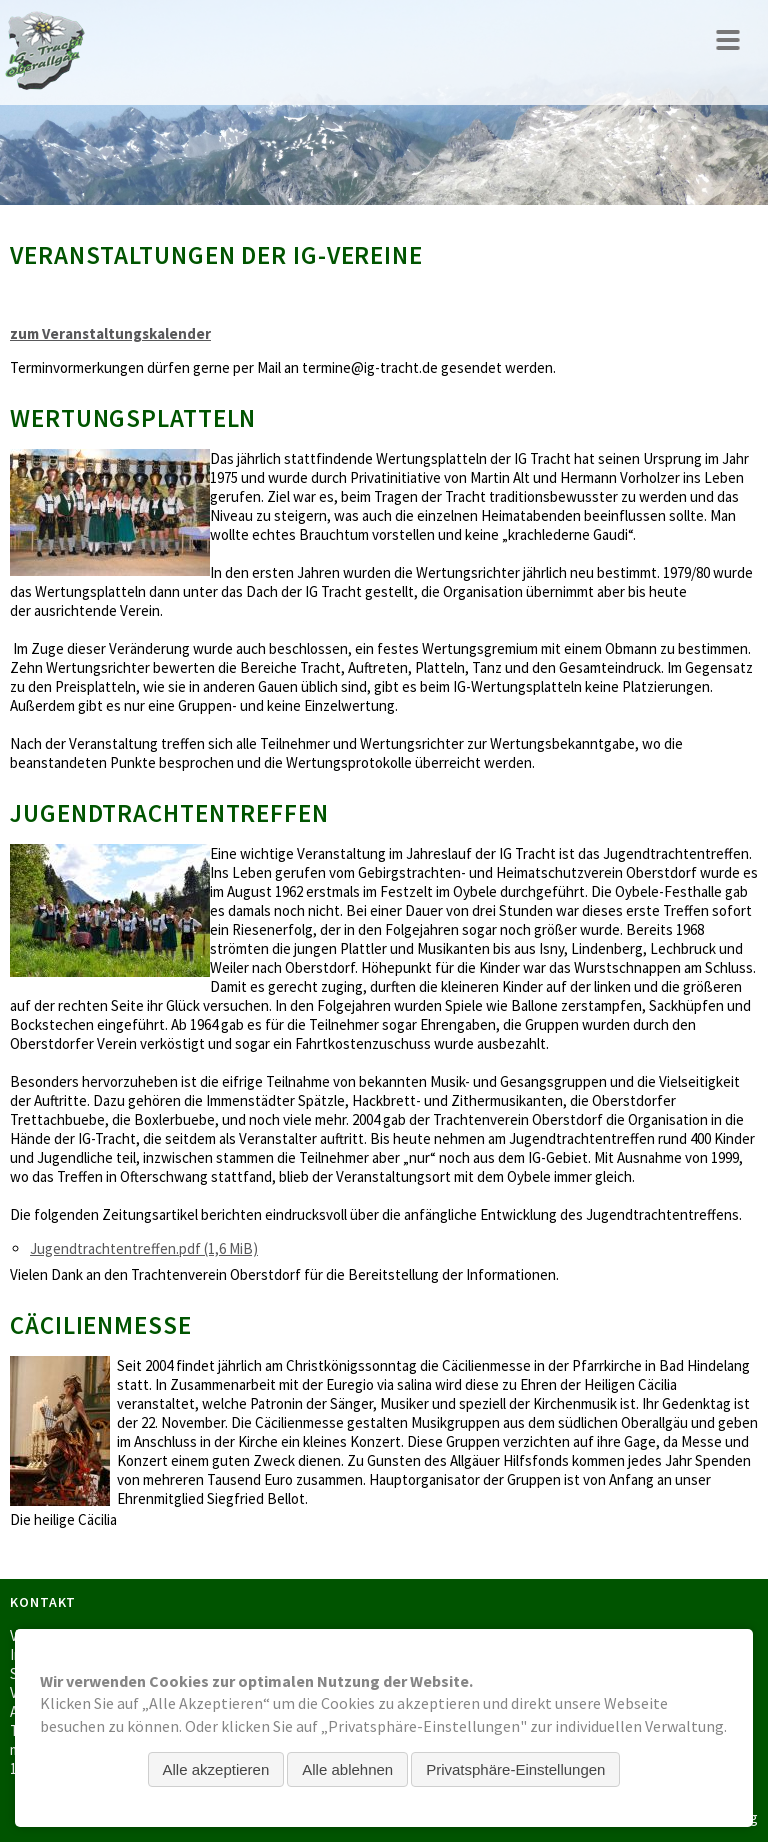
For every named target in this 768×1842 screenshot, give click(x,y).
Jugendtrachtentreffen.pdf (144, 1248)
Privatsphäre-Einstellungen (515, 1769)
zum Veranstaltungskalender (110, 333)
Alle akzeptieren (216, 1769)
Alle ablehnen (347, 1769)
